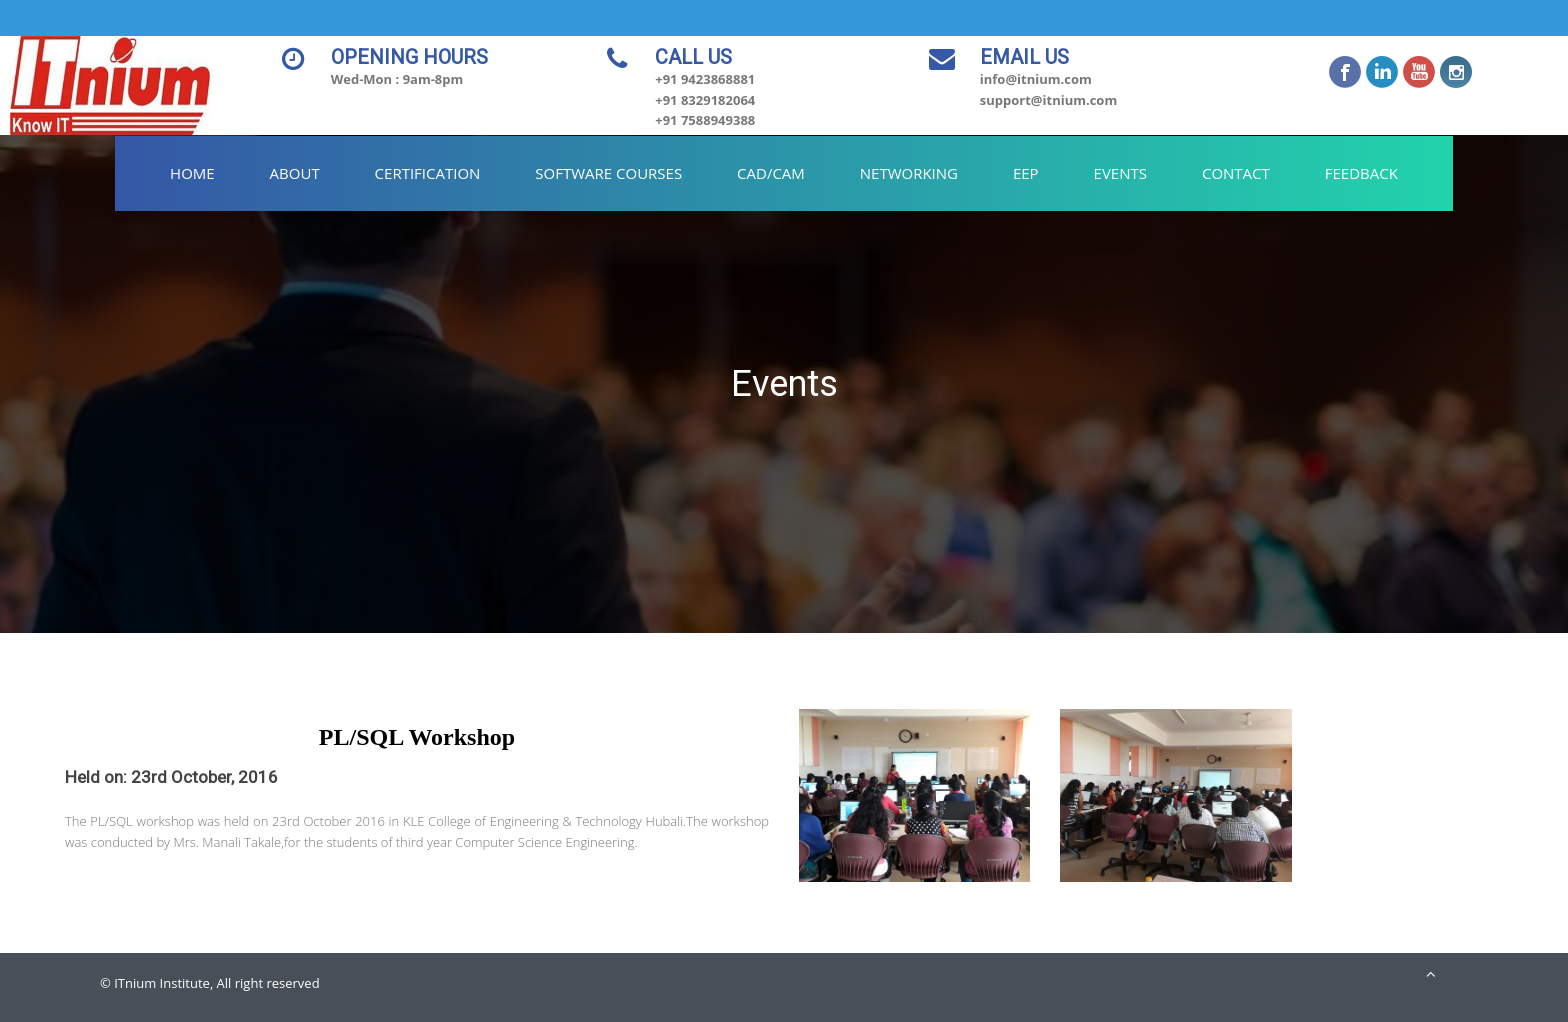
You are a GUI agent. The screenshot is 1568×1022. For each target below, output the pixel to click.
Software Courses (608, 173)
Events (1120, 173)
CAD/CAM (771, 173)
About (295, 173)
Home (192, 173)
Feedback (1361, 173)
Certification (428, 173)
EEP (1026, 173)
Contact (1236, 173)
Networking (909, 173)
